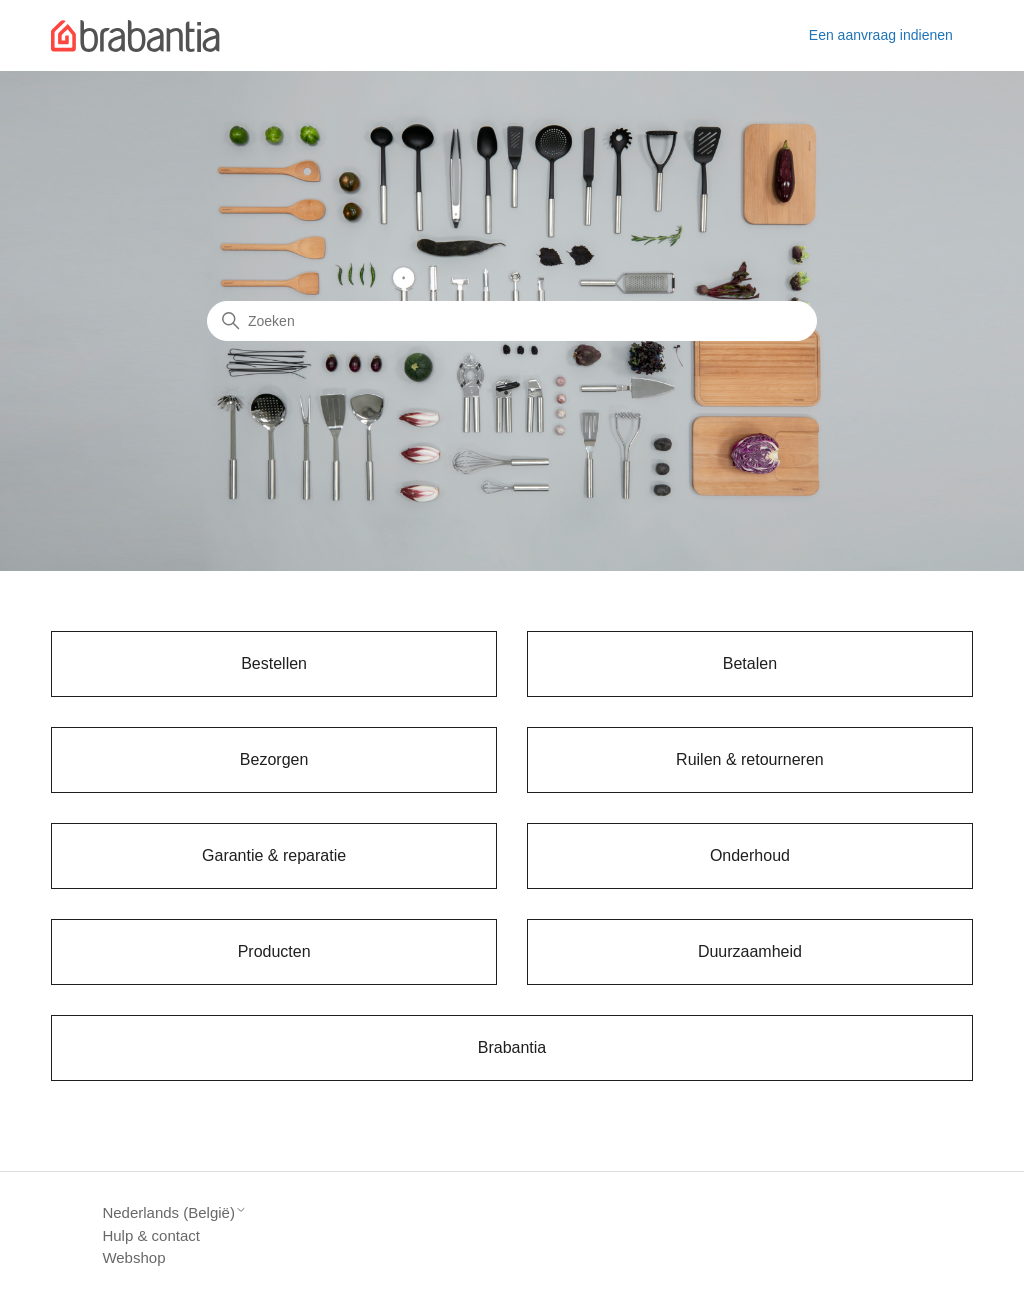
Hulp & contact (151, 1235)
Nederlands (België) (174, 1212)
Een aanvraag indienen (881, 35)
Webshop (133, 1257)
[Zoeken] (512, 321)
